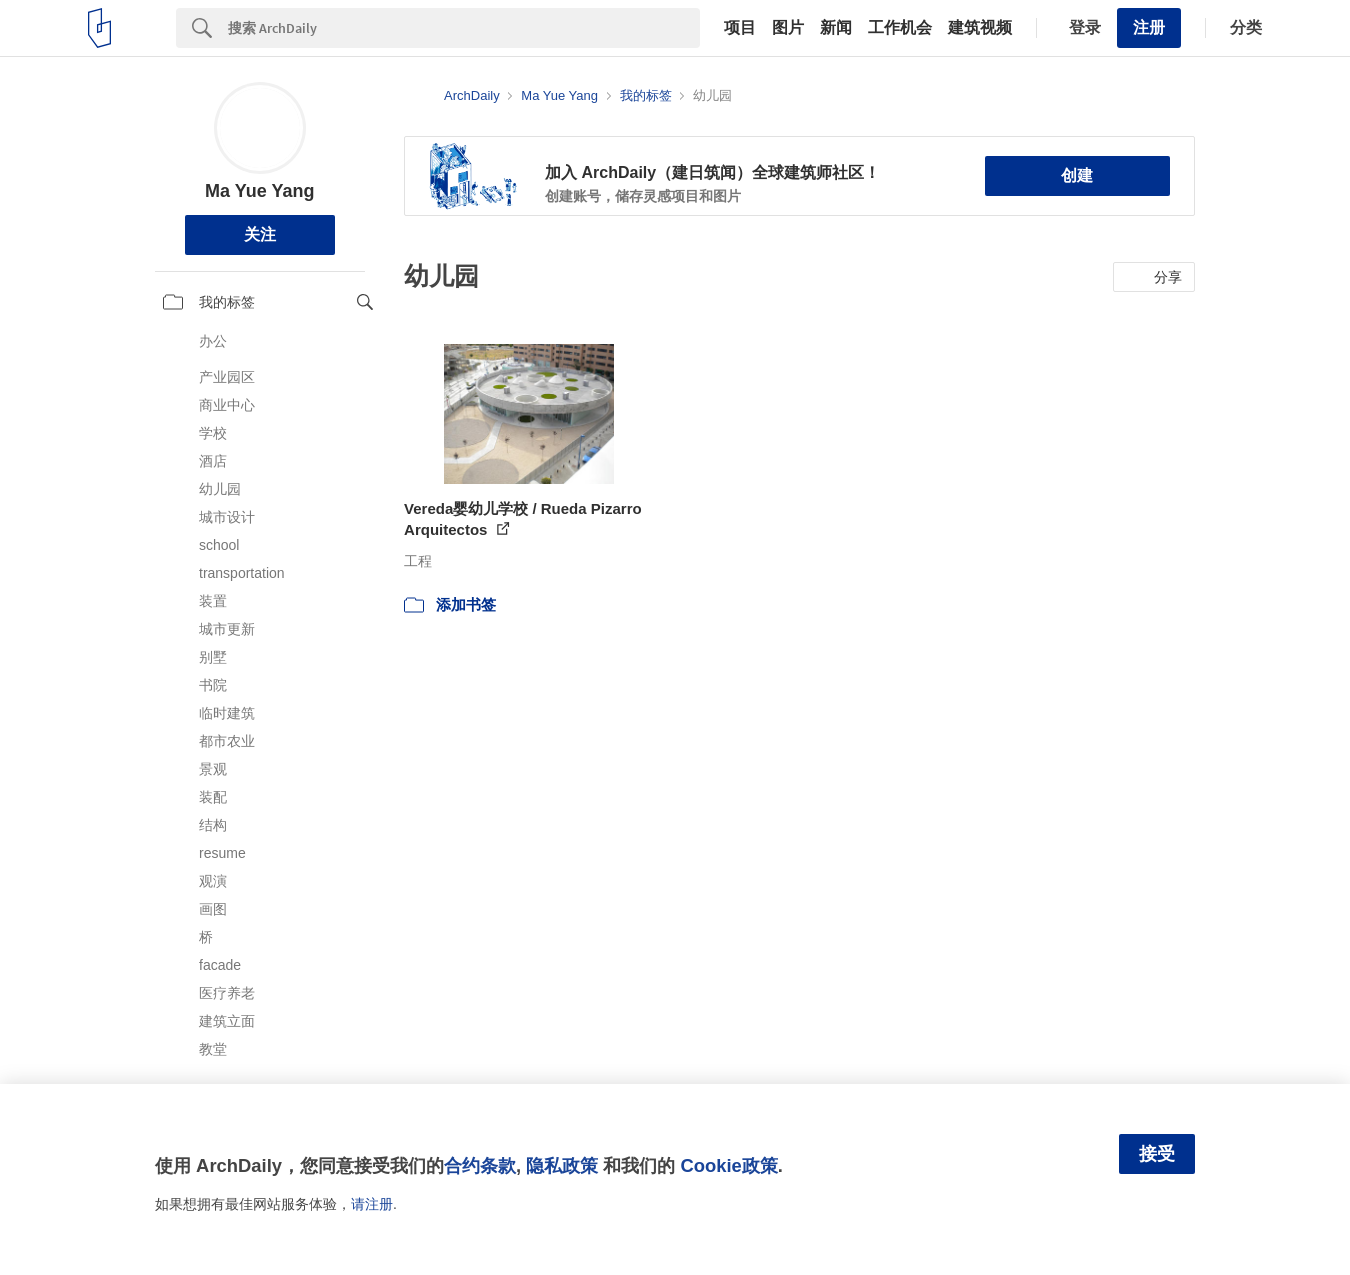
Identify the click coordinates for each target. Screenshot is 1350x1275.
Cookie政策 (728, 1165)
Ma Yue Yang (259, 191)
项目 (740, 28)
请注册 (372, 1204)
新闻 (836, 28)
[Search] (464, 28)
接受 (1157, 1154)
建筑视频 (980, 28)
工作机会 (900, 28)
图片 (788, 28)
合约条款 (480, 1165)
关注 (260, 234)
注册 (1149, 27)
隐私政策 (562, 1165)
